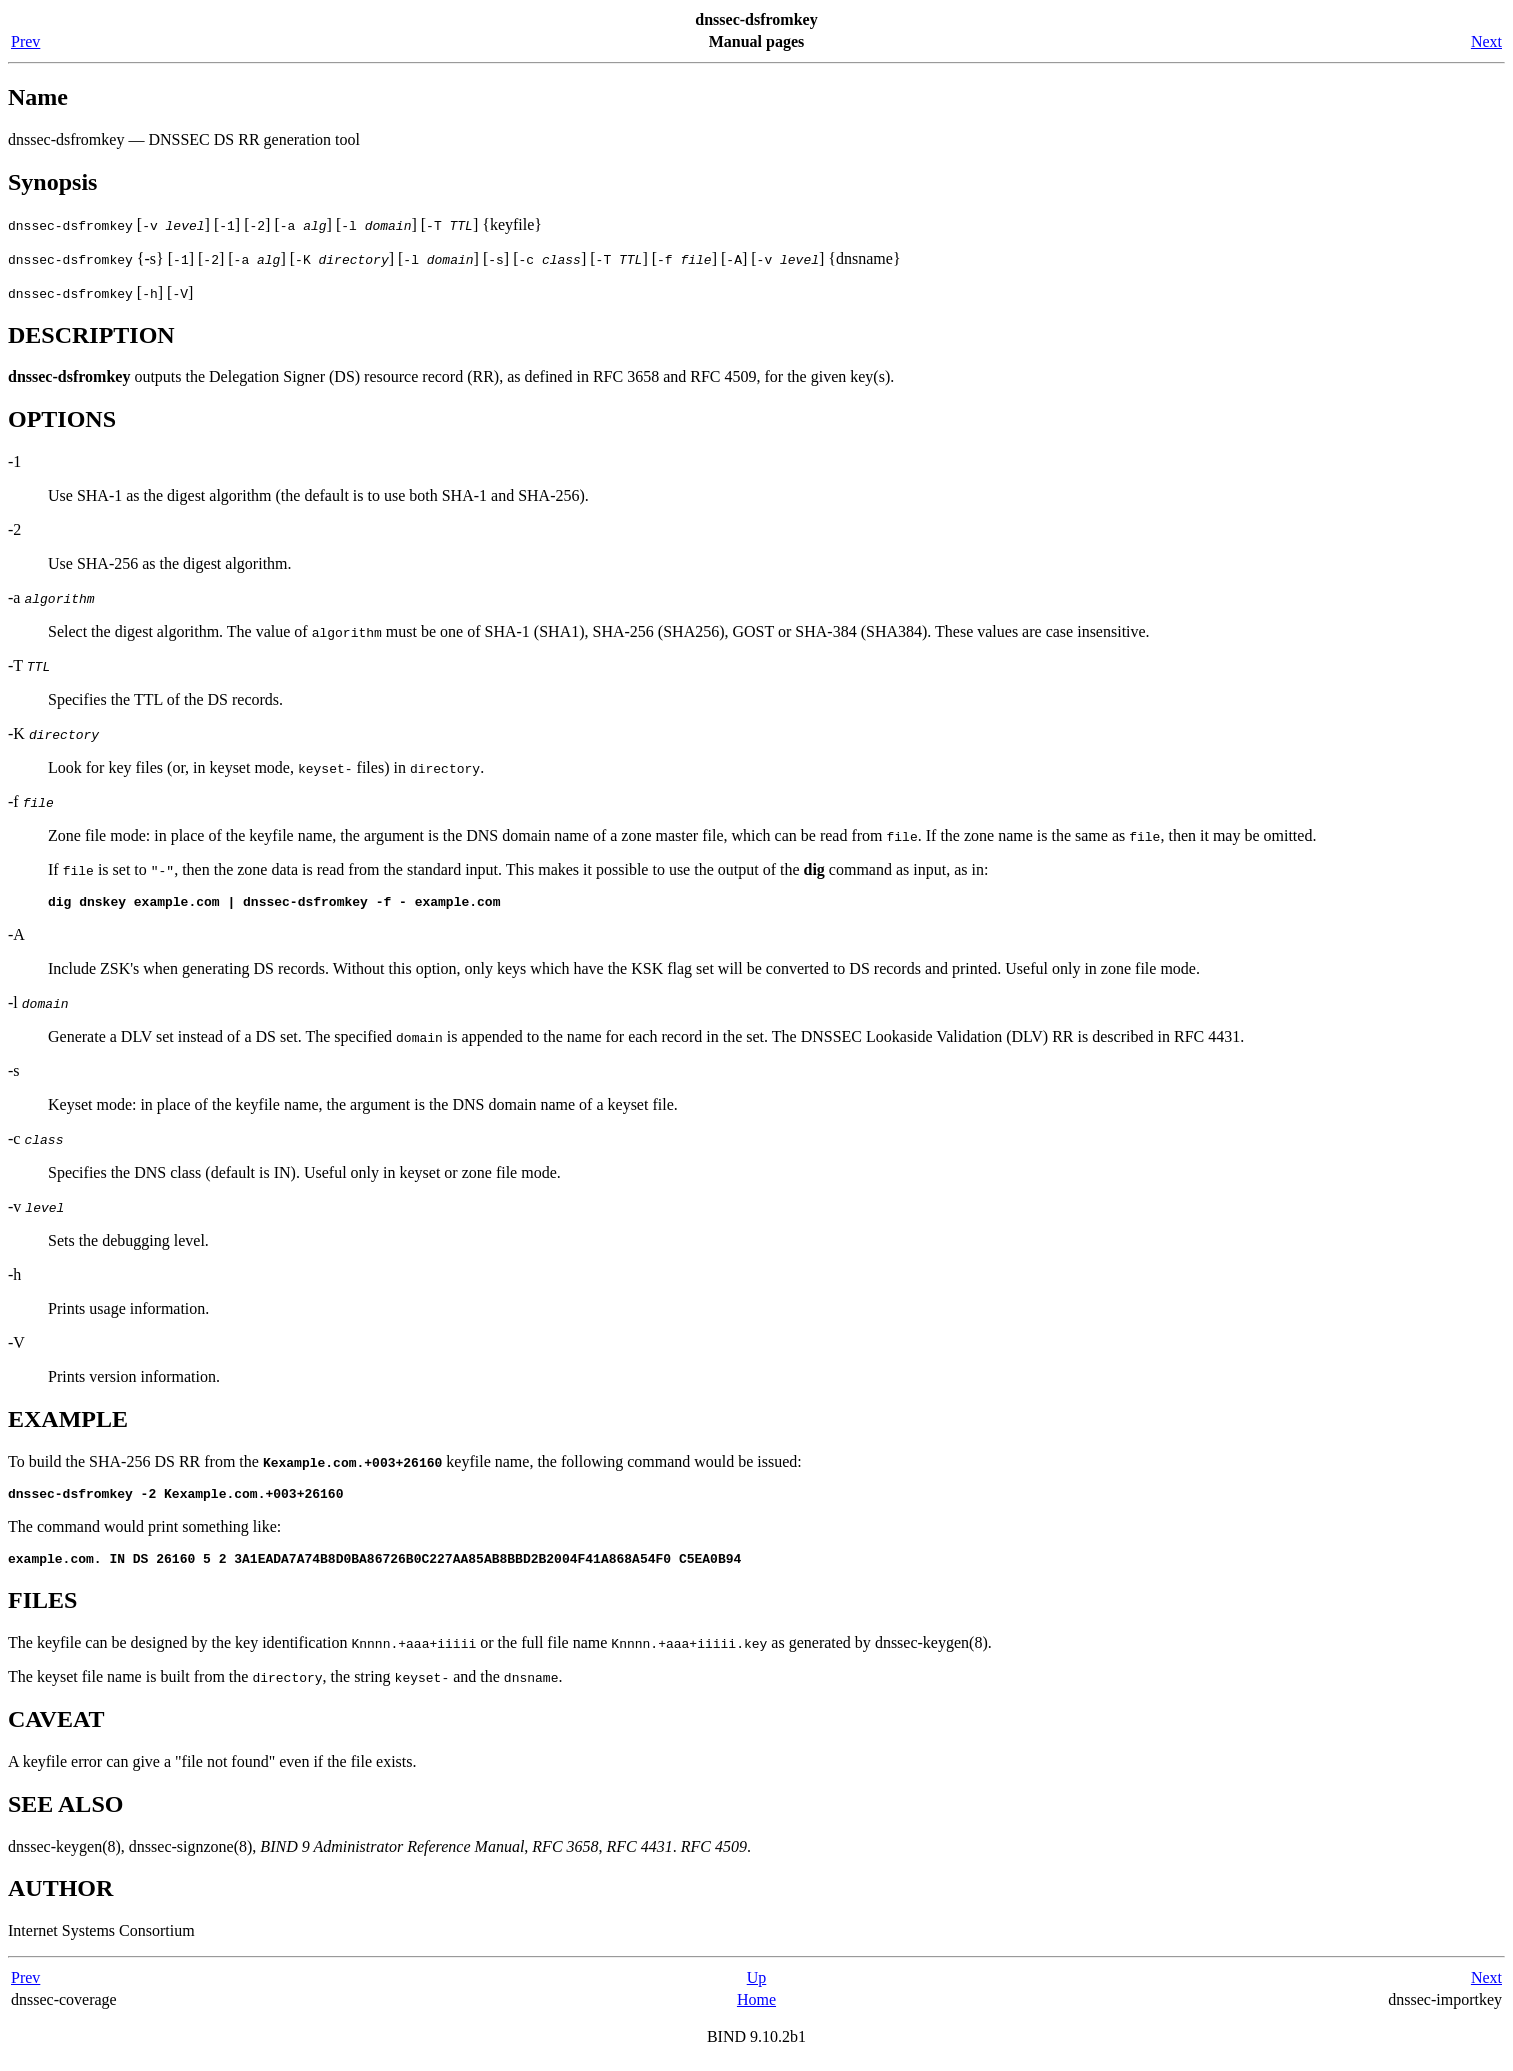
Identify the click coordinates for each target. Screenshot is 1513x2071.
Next (1486, 41)
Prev (25, 41)
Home (756, 2008)
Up (757, 1986)
